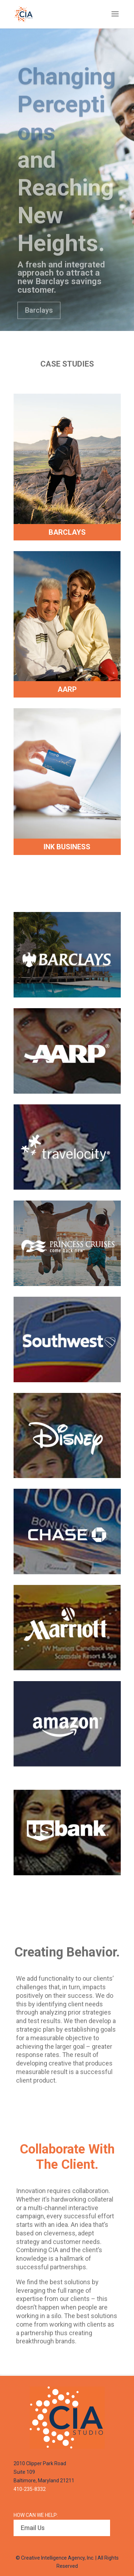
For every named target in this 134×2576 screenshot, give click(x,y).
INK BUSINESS (67, 847)
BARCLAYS (67, 532)
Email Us (33, 2527)
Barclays (39, 327)
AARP (67, 689)
